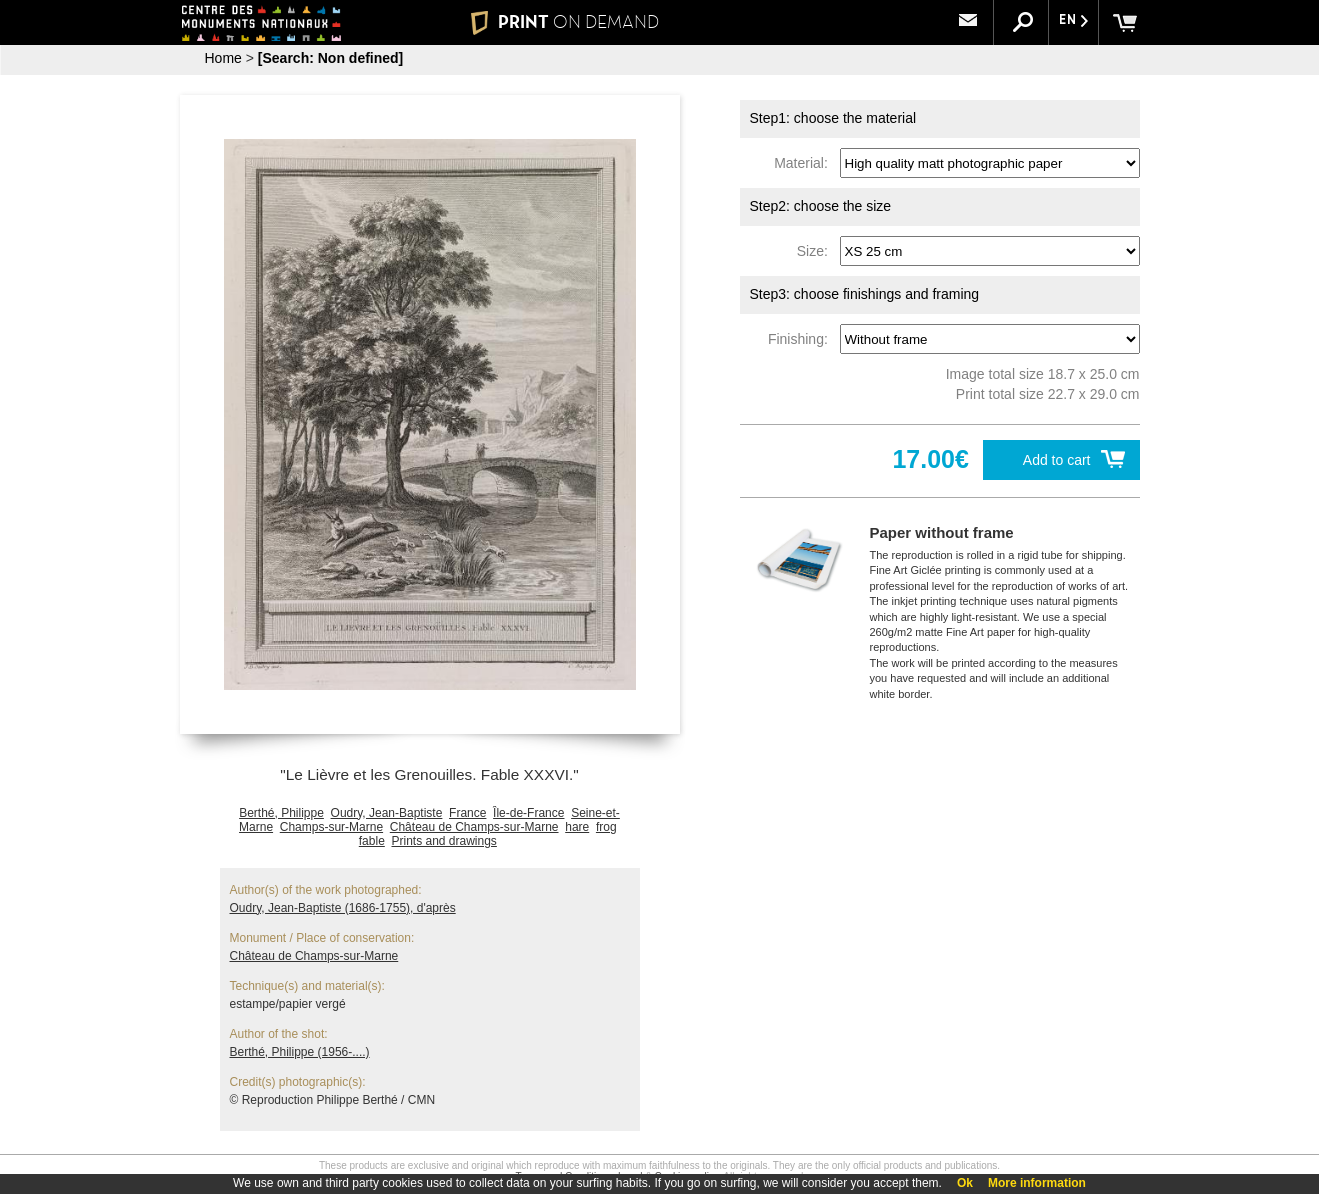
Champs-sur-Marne (331, 827)
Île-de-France (528, 813)
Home (223, 58)
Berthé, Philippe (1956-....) (300, 1052)
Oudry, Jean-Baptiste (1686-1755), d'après (343, 908)
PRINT (564, 22)
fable (372, 841)
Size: (816, 251)
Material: (804, 163)
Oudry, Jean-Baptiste (387, 813)
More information (1037, 1183)
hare (577, 827)
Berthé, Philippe (281, 813)
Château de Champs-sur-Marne (474, 827)
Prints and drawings (443, 841)
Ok (965, 1183)
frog (606, 827)
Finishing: (802, 339)
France (467, 813)
